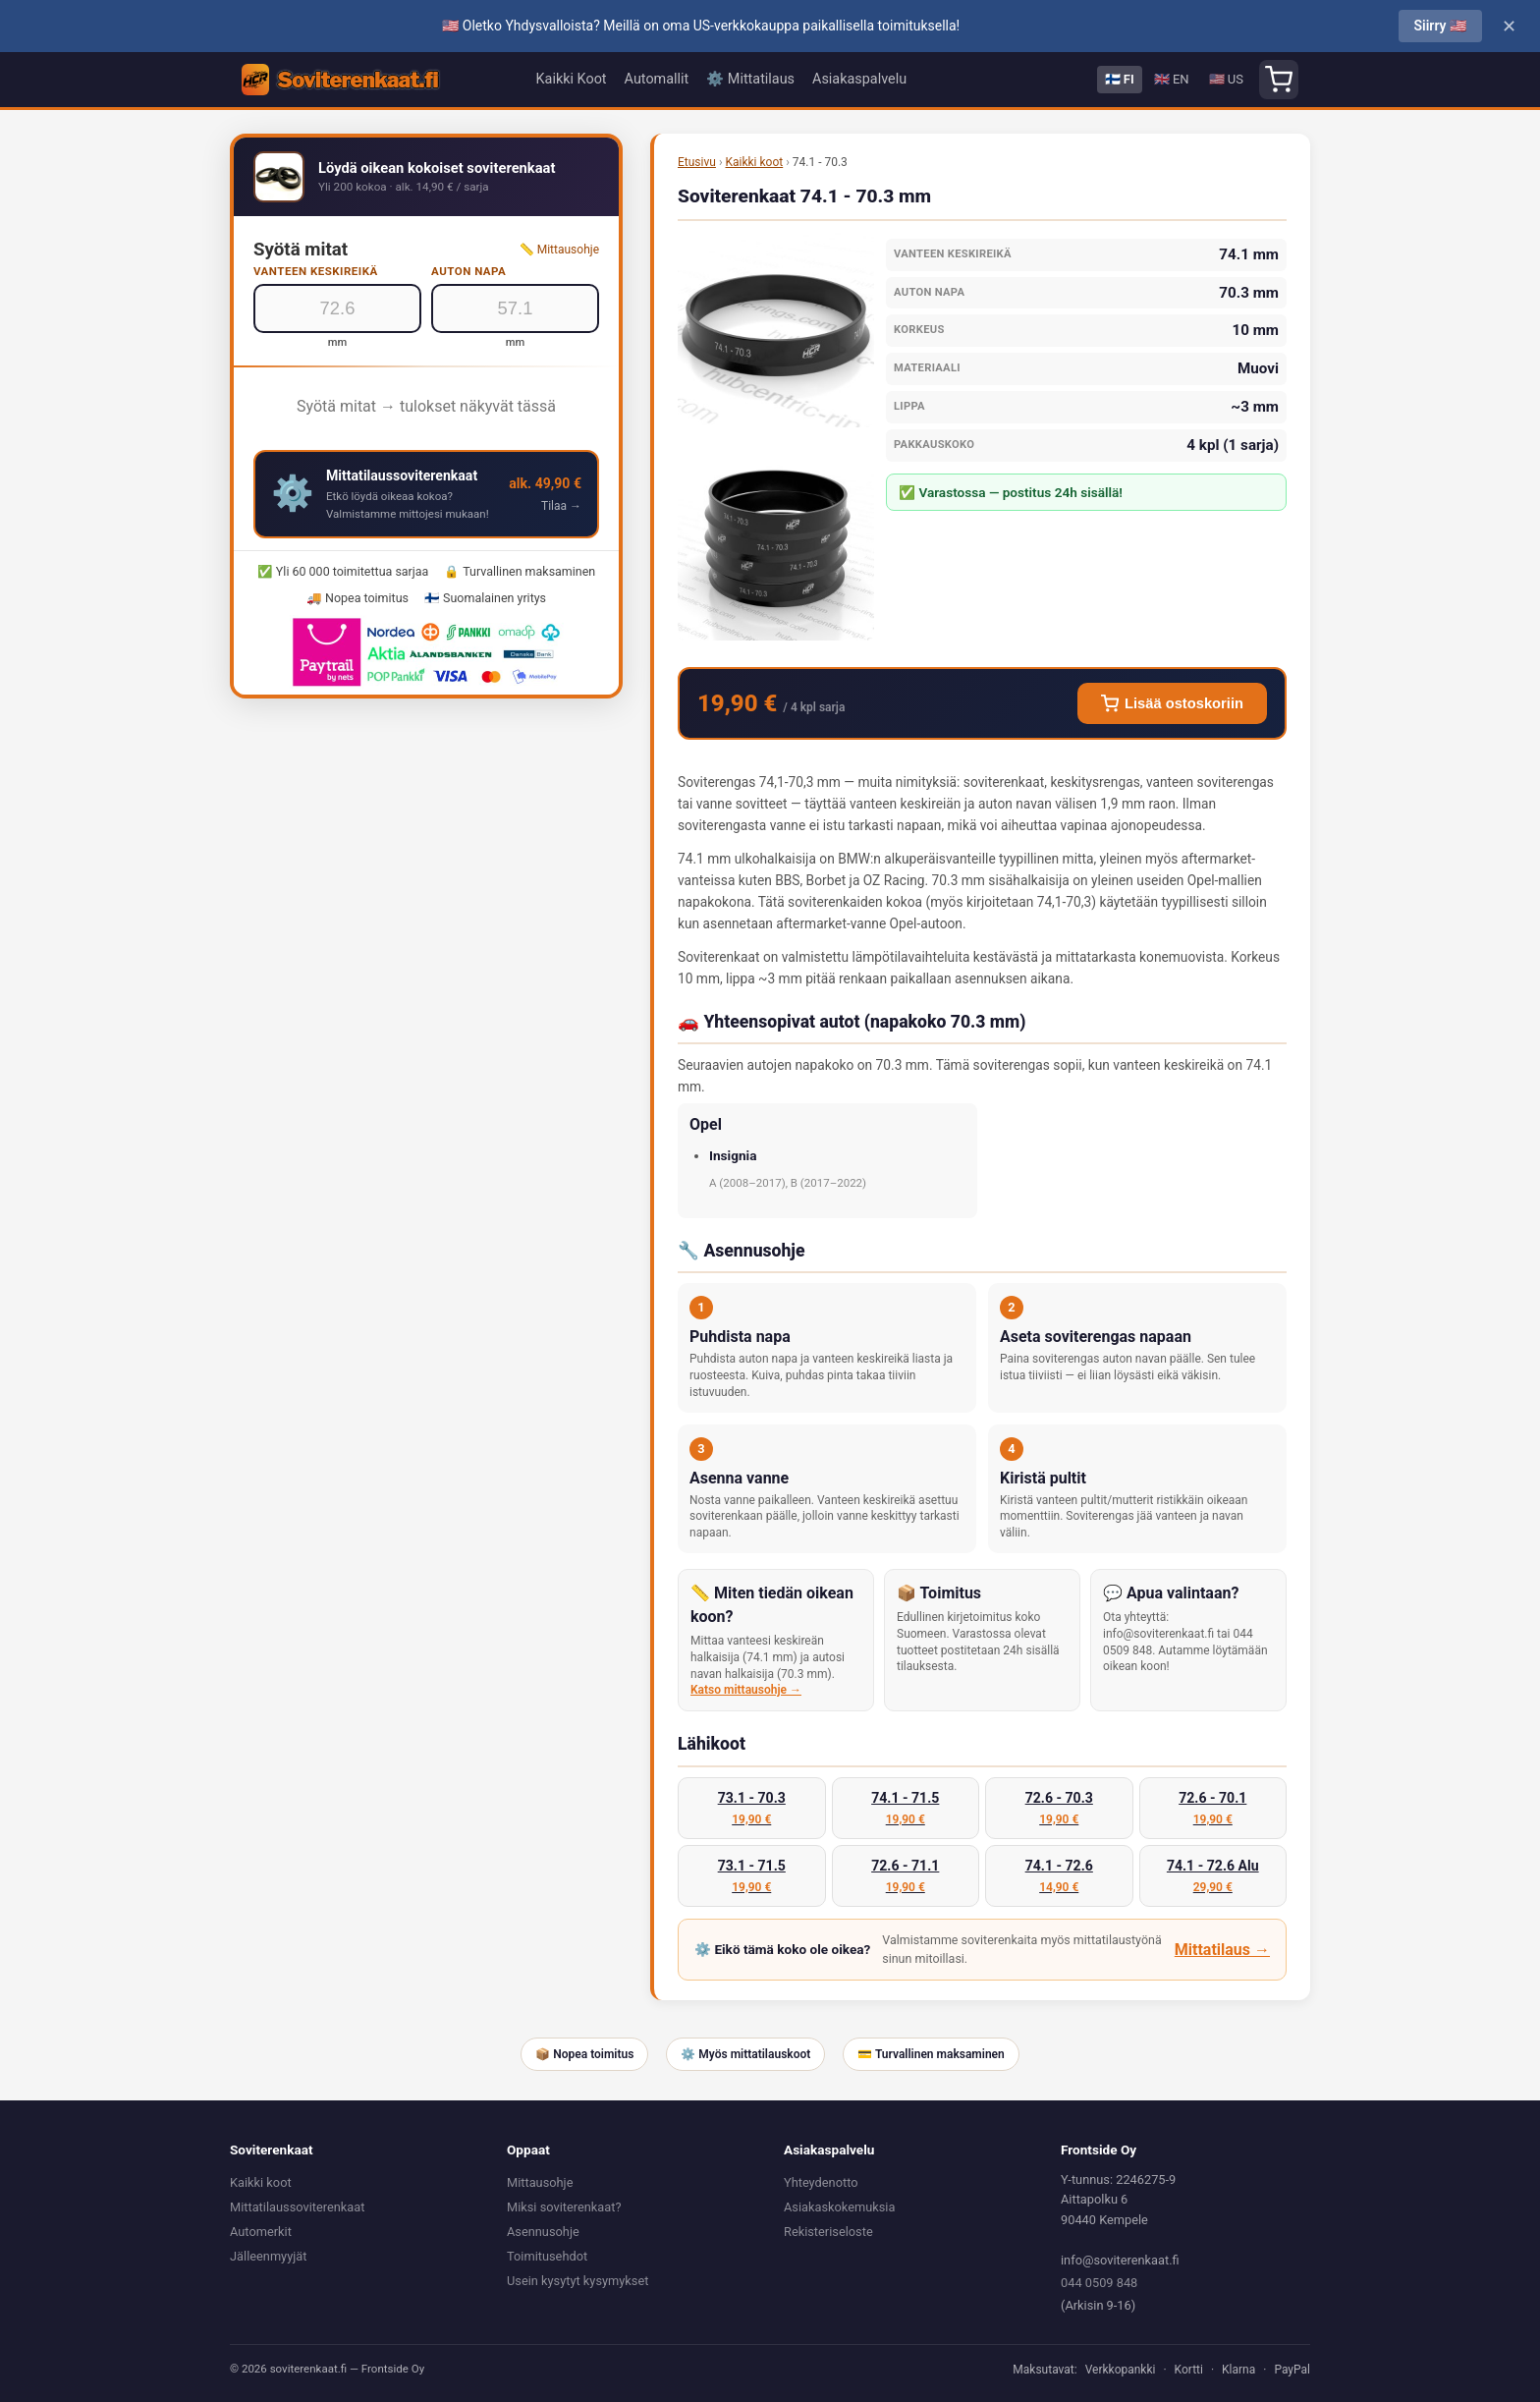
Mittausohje (540, 2182)
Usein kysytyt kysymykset (577, 2280)
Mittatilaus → (1222, 1949)
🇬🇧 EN (1171, 79)
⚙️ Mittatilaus (750, 79)
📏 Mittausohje (559, 249)
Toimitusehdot (547, 2256)
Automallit (657, 79)
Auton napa (468, 271)
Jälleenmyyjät (268, 2256)
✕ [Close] (1509, 26)
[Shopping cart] (1278, 79)
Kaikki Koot (571, 79)
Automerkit (261, 2231)
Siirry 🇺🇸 (1440, 25)
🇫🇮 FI (1119, 79)
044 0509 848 (1099, 2282)
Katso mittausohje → (745, 1690)
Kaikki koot (754, 162)
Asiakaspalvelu (859, 79)
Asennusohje (543, 2231)
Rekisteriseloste (828, 2231)
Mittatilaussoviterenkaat (297, 2207)
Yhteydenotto (821, 2182)
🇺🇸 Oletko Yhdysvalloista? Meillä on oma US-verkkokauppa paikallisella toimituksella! (701, 25)
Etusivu (697, 162)
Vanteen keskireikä (315, 271)
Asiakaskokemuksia (839, 2207)
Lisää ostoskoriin (1172, 703)
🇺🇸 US (1226, 79)
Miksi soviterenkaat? (564, 2207)
